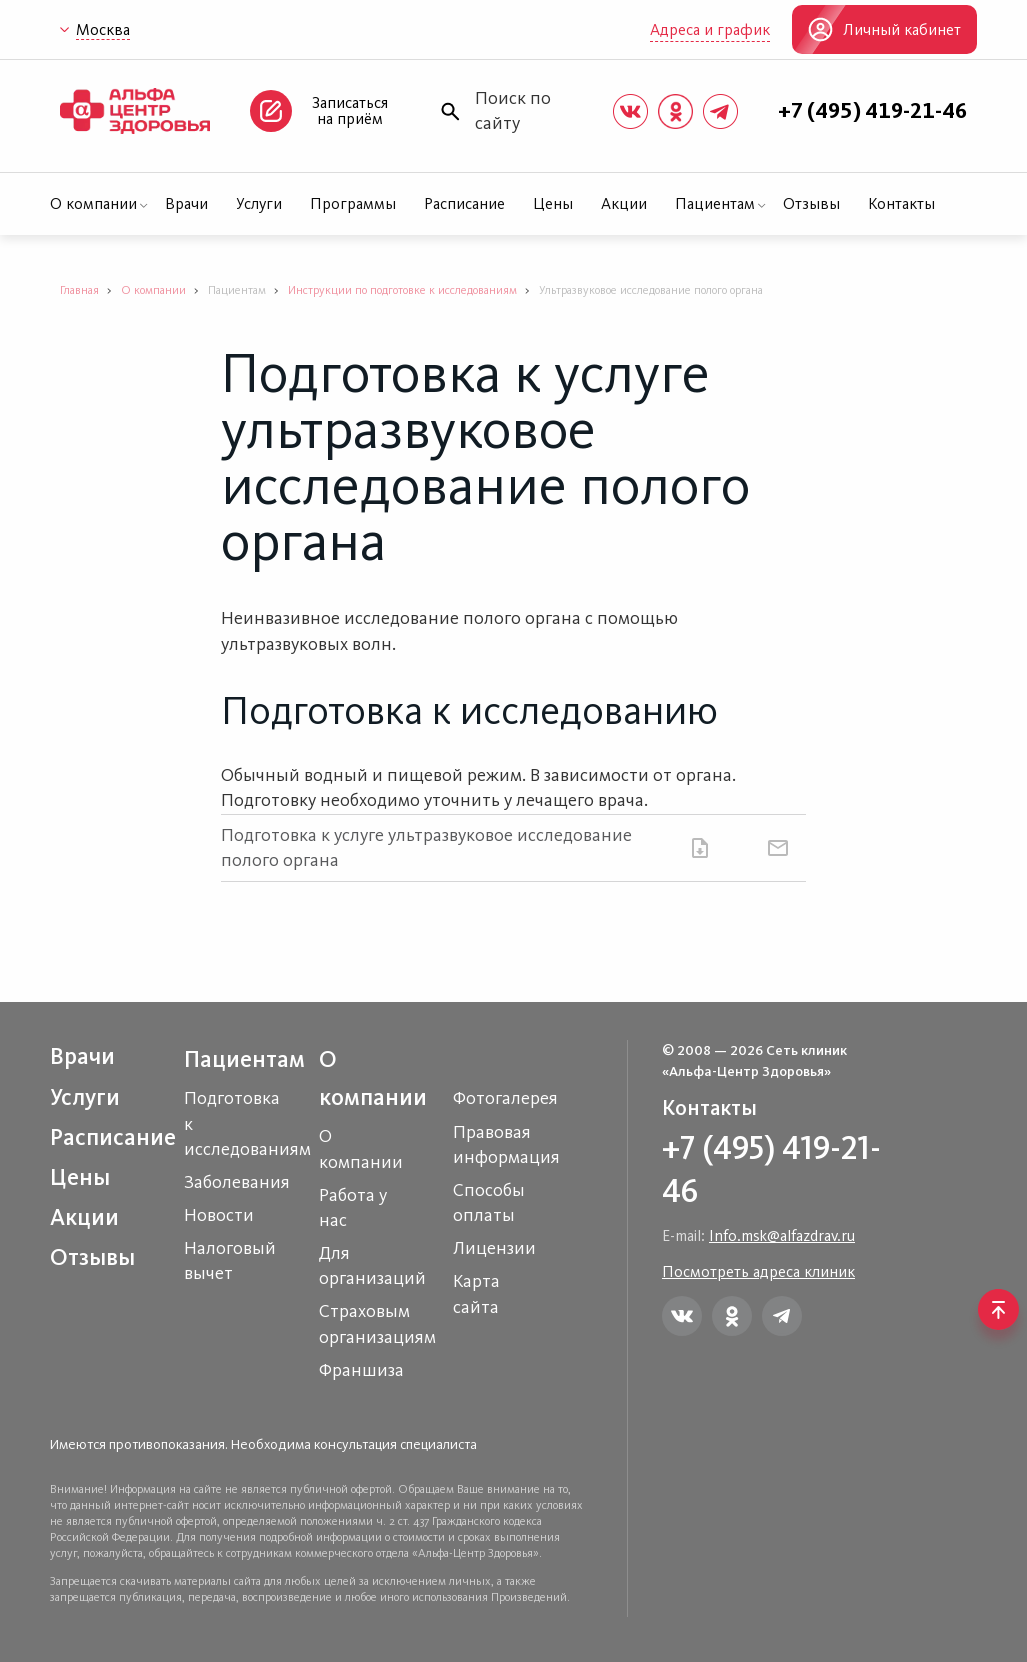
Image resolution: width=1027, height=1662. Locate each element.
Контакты (901, 203)
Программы (353, 203)
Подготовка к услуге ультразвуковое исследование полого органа (426, 847)
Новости (219, 1215)
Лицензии (494, 1248)
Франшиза (361, 1370)
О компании (93, 203)
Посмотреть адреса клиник (758, 1271)
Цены (553, 203)
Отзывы (811, 203)
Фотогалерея (505, 1098)
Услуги (259, 203)
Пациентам (715, 203)
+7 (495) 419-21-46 (872, 111)
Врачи (186, 203)
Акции (624, 203)
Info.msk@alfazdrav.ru (782, 1235)
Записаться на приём (350, 110)
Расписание (464, 203)
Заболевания (237, 1182)
